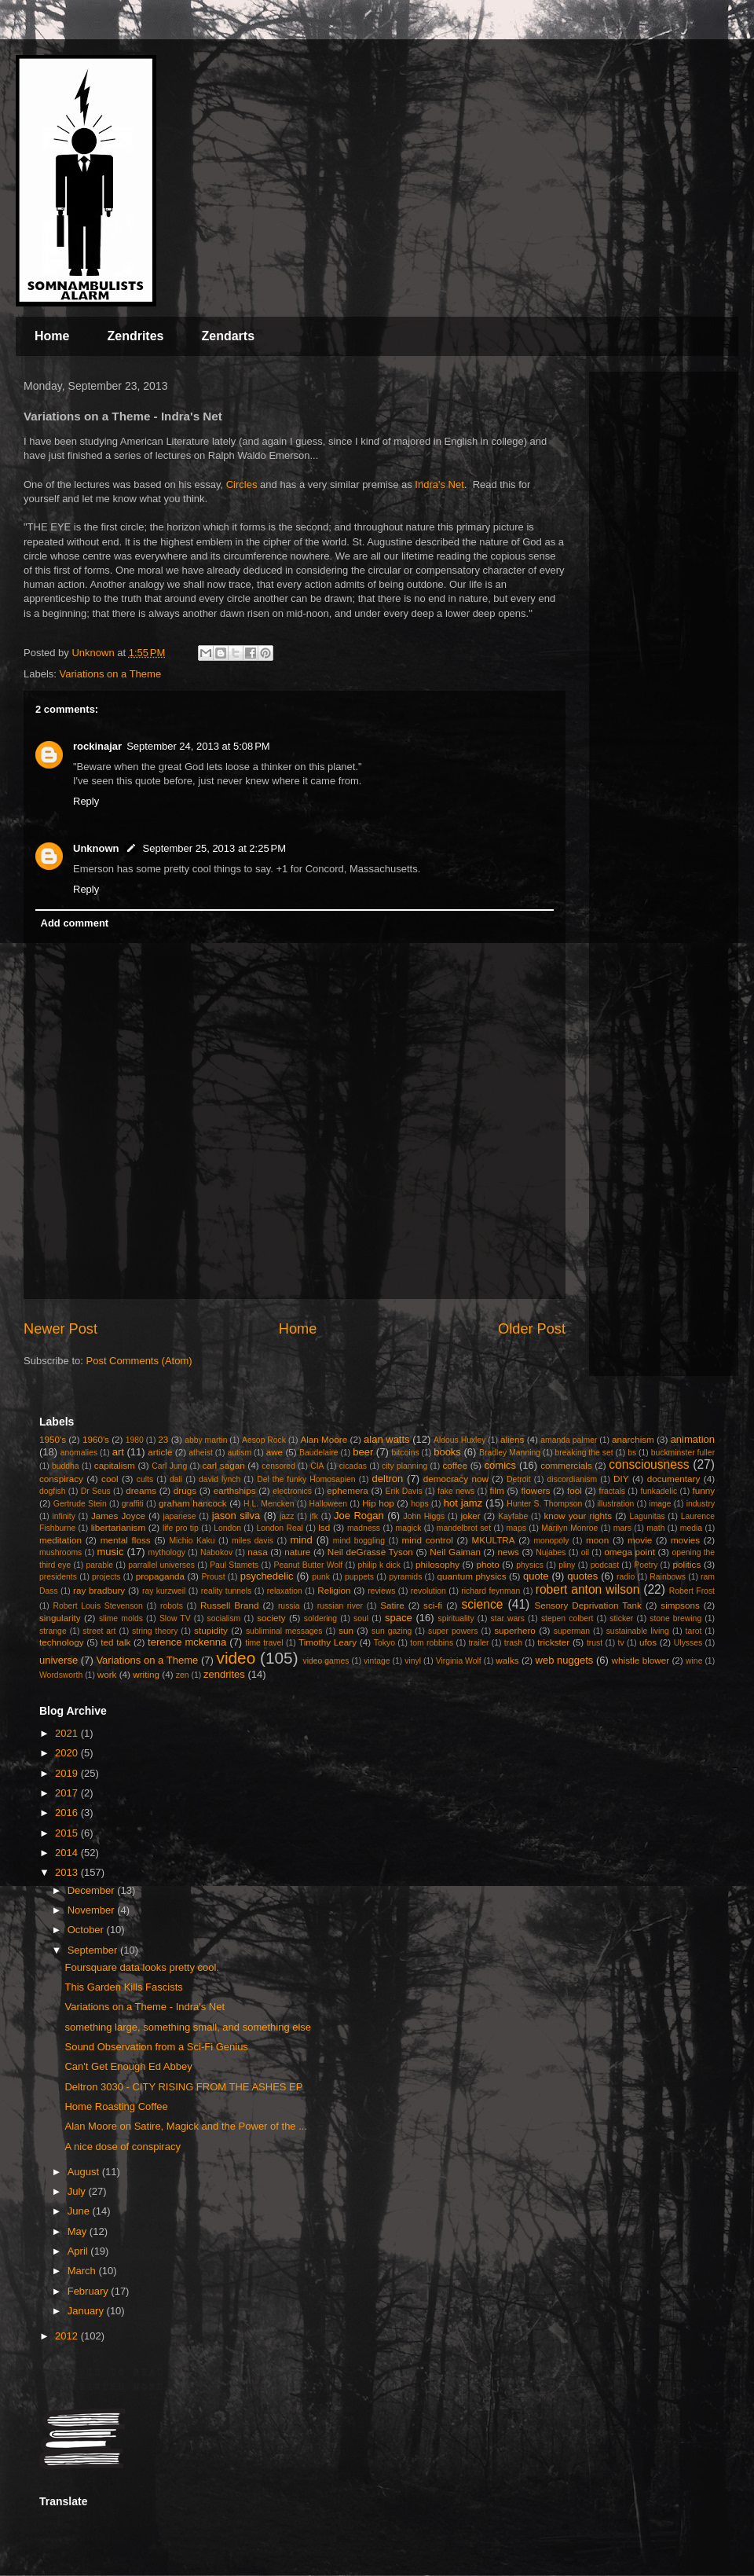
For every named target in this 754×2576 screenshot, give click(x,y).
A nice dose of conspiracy (122, 2146)
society (271, 1618)
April (79, 2251)
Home (52, 336)
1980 (135, 1440)
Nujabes (551, 1552)
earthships (235, 1490)
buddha (65, 1466)
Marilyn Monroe (569, 1528)
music (110, 1552)
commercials (566, 1465)
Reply (86, 801)
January (87, 2311)
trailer (478, 1642)
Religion (333, 1590)
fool (574, 1490)
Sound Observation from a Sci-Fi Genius (155, 2047)
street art (98, 1631)
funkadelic (658, 1491)
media (691, 1528)
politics (687, 1564)
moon (597, 1540)
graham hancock (193, 1503)
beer (363, 1452)
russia (289, 1606)
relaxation (284, 1591)
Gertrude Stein (80, 1503)
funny (704, 1490)
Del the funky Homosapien (306, 1479)
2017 (68, 1793)
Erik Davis (404, 1491)
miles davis (252, 1540)
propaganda (160, 1576)
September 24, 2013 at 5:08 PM (197, 746)
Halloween (328, 1503)
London (227, 1528)
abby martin (206, 1440)
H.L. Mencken (268, 1503)
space (398, 1618)
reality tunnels (226, 1591)
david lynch (219, 1479)
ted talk (115, 1642)
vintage (377, 1661)
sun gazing (392, 1631)
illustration (615, 1503)
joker (470, 1515)
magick (408, 1528)
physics (530, 1565)
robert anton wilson (588, 1589)
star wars (508, 1618)
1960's (95, 1439)
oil (585, 1552)
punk (321, 1576)
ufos (648, 1642)
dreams (141, 1490)
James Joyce (118, 1515)
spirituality (455, 1618)
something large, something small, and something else (187, 2027)
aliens (512, 1439)
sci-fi (432, 1605)
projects (106, 1576)
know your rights (578, 1515)
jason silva (236, 1515)
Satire (392, 1605)
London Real (279, 1528)
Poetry (645, 1565)
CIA (317, 1466)
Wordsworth (60, 1675)
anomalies (78, 1452)
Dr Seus (96, 1491)
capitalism (114, 1465)
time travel (264, 1642)
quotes (582, 1576)
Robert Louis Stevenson (98, 1606)
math (655, 1528)
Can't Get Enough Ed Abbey (128, 2066)
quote (536, 1576)
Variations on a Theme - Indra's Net (144, 2007)
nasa (257, 1552)
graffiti (133, 1503)
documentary (674, 1478)
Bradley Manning (509, 1452)
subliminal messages (284, 1631)
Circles (242, 484)
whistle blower (640, 1660)
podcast (605, 1565)
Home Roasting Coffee (115, 2106)
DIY (620, 1478)
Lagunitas (647, 1516)
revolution (428, 1591)
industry (700, 1503)
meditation (60, 1540)
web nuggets (565, 1660)
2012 (68, 2336)
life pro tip (181, 1528)
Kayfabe (513, 1516)
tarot (694, 1631)
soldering (320, 1618)
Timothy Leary (327, 1642)
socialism (224, 1618)
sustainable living (637, 1631)
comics (500, 1465)
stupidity (211, 1630)
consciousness (649, 1464)
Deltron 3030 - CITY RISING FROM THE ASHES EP (183, 2087)
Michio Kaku (191, 1540)
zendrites (224, 1674)
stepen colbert (567, 1618)
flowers (535, 1490)
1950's (52, 1439)
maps (515, 1528)
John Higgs (424, 1516)
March (83, 2271)
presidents (58, 1576)
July (78, 2191)
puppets (359, 1576)
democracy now (456, 1478)
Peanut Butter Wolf (308, 1565)
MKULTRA (493, 1540)
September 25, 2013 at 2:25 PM (214, 848)
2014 (68, 1853)
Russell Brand (229, 1605)
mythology (166, 1552)
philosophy (437, 1564)
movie (640, 1540)
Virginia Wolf (458, 1661)
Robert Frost (692, 1591)
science (482, 1604)
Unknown (96, 848)
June (80, 2211)
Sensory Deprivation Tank (588, 1605)
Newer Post (60, 1329)
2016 (68, 1812)
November (93, 1910)
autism (239, 1452)
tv (621, 1642)
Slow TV (175, 1618)
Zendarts (227, 336)
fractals (612, 1491)
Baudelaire (319, 1452)
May (79, 2231)
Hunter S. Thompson (544, 1503)
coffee (454, 1465)
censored (278, 1466)
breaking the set (584, 1452)
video (235, 1658)
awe (274, 1452)
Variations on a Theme (111, 674)
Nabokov (216, 1552)
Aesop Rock (264, 1440)
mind (302, 1540)
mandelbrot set (464, 1528)
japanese (179, 1516)
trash (513, 1642)
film (497, 1490)
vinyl (412, 1661)
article (160, 1452)
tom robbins (431, 1642)
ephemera (347, 1490)
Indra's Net (439, 484)
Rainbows (668, 1576)
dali (176, 1479)
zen (182, 1675)
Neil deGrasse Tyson (370, 1552)
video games (325, 1661)
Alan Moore (323, 1439)
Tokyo (384, 1642)
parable (99, 1565)
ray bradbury (99, 1590)
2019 (68, 1773)
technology (61, 1642)
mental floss (126, 1540)
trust (594, 1642)
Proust (213, 1576)
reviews (381, 1591)
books (447, 1452)
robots (171, 1606)
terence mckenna (187, 1642)
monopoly (551, 1540)
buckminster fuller (683, 1452)
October (87, 1930)
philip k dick (378, 1565)
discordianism (572, 1479)
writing (146, 1674)
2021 (68, 1733)
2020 (68, 1753)
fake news (455, 1491)
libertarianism (118, 1527)
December (93, 1890)
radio (626, 1576)
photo (488, 1564)
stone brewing (675, 1618)
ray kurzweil (163, 1591)
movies (685, 1540)
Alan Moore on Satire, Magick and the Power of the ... (185, 2126)
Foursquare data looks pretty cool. (141, 1967)
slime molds (121, 1618)
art (118, 1452)
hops (420, 1503)
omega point (629, 1552)
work (107, 1674)
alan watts (387, 1439)
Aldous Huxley (459, 1440)
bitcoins (405, 1452)
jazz (287, 1516)
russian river (340, 1606)
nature (297, 1552)
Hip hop (378, 1503)
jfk (314, 1516)
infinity (63, 1516)
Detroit (519, 1479)
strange (53, 1631)
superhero (515, 1630)
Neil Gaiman (455, 1552)
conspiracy (61, 1478)
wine (694, 1661)
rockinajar (97, 746)
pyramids (405, 1576)
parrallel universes (161, 1565)
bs (632, 1452)
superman (572, 1631)
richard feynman (490, 1591)
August (85, 2172)
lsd (324, 1527)
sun (346, 1630)
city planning (404, 1466)
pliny (566, 1565)
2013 (68, 1872)
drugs (185, 1490)
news (508, 1552)
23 (163, 1439)
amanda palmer (568, 1440)
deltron (388, 1478)
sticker (621, 1618)
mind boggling (359, 1540)
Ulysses (688, 1642)
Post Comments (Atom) (139, 1361)
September (94, 1950)
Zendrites (135, 336)
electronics (292, 1491)
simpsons (680, 1605)
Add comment (75, 923)
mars (622, 1528)
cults (145, 1479)
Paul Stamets (234, 1565)
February (90, 2291)
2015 (68, 1833)
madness (363, 1528)
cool (109, 1478)
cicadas (353, 1466)
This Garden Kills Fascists (123, 1987)
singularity (60, 1618)
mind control (427, 1540)
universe (58, 1660)
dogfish (52, 1491)
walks (507, 1660)
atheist (200, 1452)
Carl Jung (169, 1466)
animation (693, 1439)
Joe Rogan (359, 1515)
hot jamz (463, 1503)
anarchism (633, 1439)
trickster (553, 1642)
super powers (453, 1631)
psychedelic (267, 1576)
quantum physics (471, 1576)
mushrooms (60, 1552)
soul (360, 1618)
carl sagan (223, 1465)
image (660, 1503)
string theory (155, 1631)
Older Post (532, 1329)
